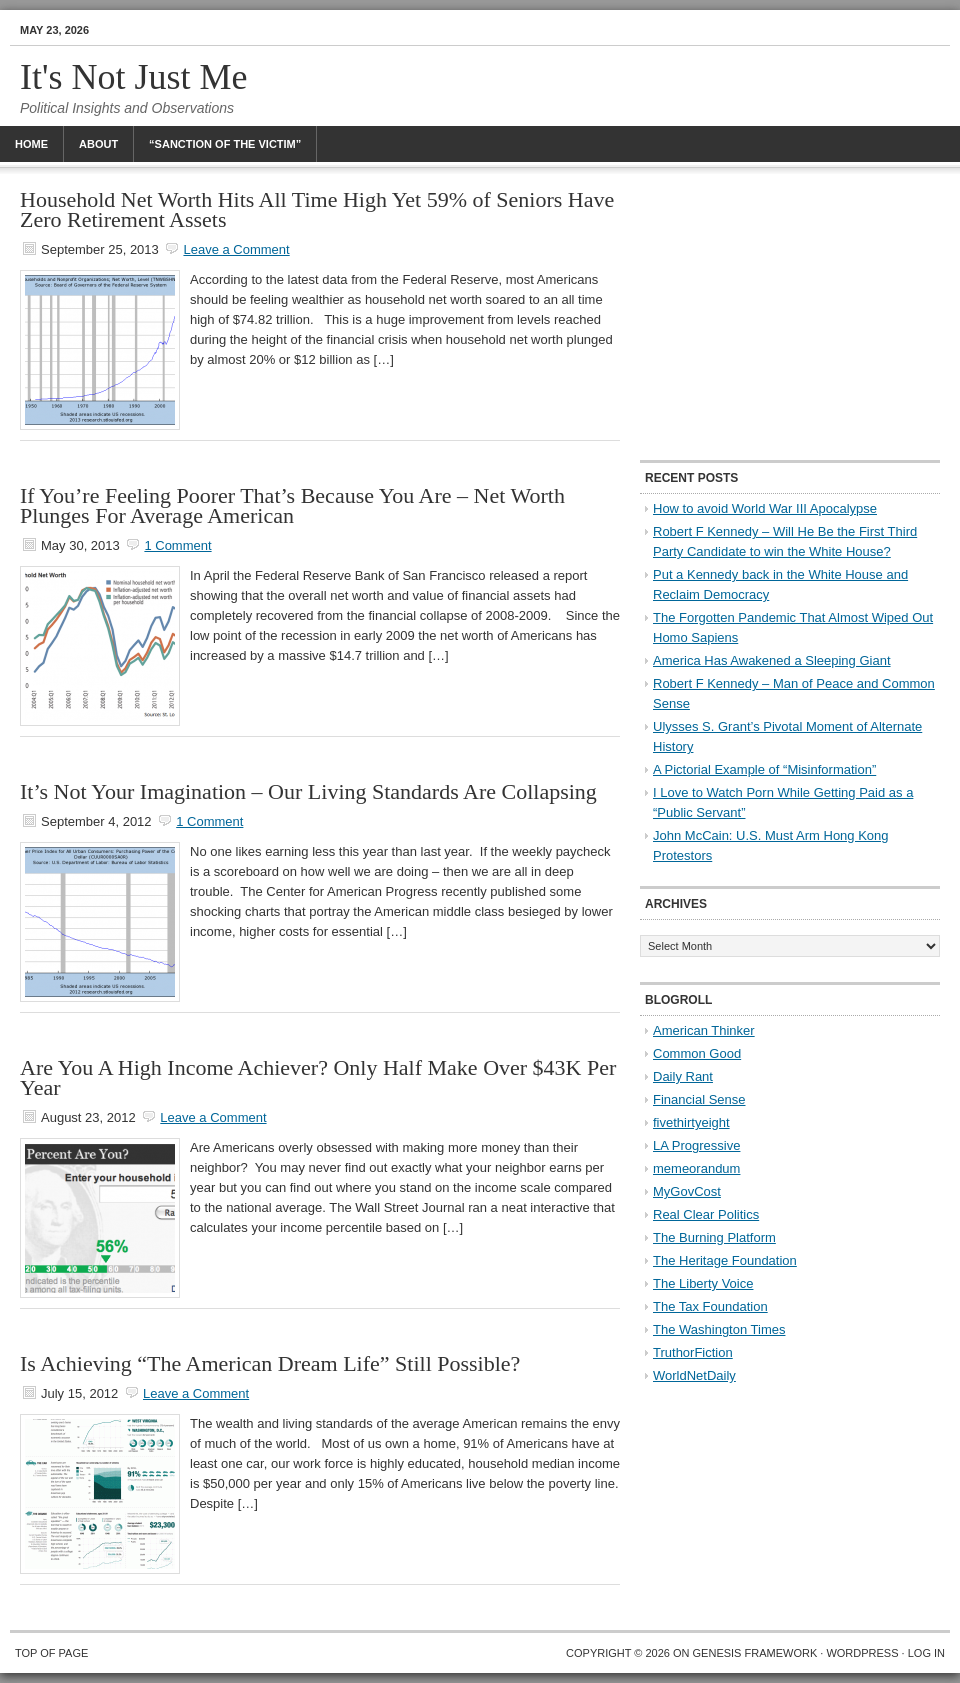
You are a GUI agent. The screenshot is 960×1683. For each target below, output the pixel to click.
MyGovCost (687, 1191)
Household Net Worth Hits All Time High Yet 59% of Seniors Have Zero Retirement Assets (317, 209)
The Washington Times (719, 1329)
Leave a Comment (236, 249)
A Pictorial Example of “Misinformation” (764, 769)
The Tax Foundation (710, 1306)
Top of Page (51, 1653)
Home (31, 144)
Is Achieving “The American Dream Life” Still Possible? (270, 1363)
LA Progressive (696, 1145)
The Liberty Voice (703, 1283)
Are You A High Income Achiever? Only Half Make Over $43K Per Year (318, 1077)
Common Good (697, 1053)
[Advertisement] (790, 315)
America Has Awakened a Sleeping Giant (772, 660)
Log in (926, 1653)
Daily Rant (683, 1076)
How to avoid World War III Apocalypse (765, 508)
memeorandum (696, 1168)
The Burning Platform (714, 1237)
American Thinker (704, 1030)
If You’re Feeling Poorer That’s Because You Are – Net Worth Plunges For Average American (292, 505)
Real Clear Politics (706, 1214)
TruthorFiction (693, 1352)
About (98, 144)
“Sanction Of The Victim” (225, 144)
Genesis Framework (755, 1653)
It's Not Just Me (134, 77)
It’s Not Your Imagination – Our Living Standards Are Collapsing (308, 791)
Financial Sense (699, 1099)
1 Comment (177, 545)
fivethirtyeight (691, 1122)
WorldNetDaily (694, 1375)
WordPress (862, 1653)
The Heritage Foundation (725, 1260)
